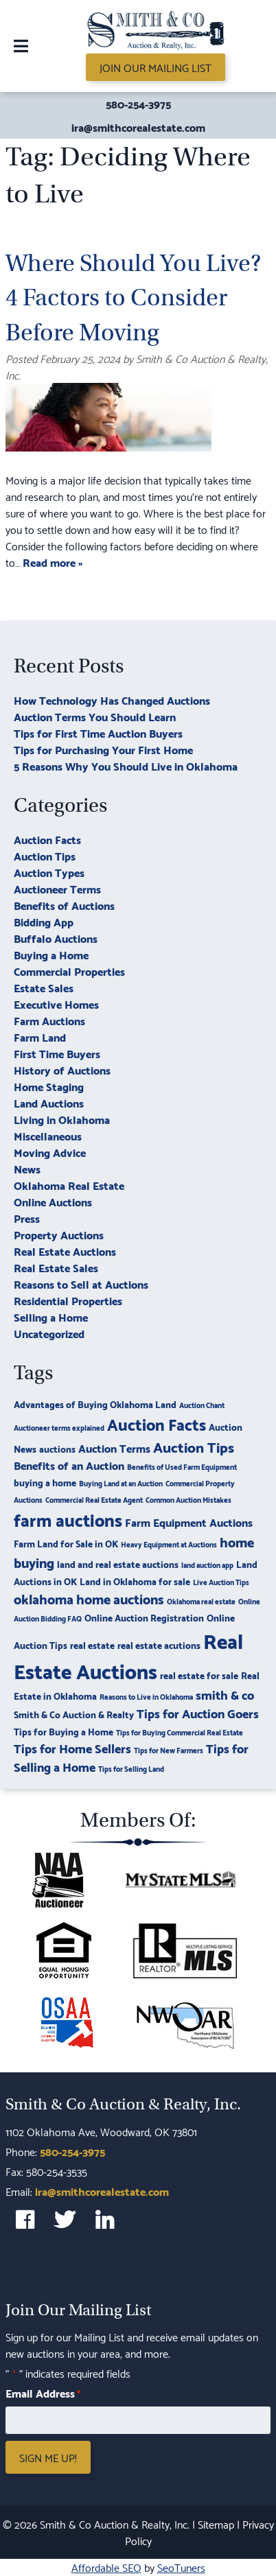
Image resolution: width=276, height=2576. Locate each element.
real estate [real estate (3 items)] (92, 1644)
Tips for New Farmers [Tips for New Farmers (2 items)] (168, 1750)
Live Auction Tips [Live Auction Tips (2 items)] (221, 1582)
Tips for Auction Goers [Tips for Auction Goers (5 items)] (198, 1712)
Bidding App (43, 921)
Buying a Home (51, 954)
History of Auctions (62, 1069)
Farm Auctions (49, 1020)
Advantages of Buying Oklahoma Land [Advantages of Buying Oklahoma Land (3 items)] (95, 1404)
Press (27, 1217)
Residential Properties (68, 1300)
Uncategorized (49, 1333)
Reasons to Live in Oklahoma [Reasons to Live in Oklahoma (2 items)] (146, 1696)
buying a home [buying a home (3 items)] (45, 1482)
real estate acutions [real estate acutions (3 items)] (158, 1644)
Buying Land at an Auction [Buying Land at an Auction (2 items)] (121, 1483)
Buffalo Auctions (55, 937)
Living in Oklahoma (62, 1119)
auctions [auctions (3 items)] (57, 1448)
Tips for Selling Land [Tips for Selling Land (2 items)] (131, 1768)
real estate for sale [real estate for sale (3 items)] (199, 1675)
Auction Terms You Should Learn (95, 716)
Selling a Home (51, 1316)
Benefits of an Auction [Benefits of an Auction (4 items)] (69, 1464)
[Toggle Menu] (21, 46)
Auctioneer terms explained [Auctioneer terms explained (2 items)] (59, 1427)
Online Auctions (53, 1201)
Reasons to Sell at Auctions (81, 1283)
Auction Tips (45, 855)
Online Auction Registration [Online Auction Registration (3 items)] (144, 1617)
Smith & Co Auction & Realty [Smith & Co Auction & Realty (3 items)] (74, 1714)
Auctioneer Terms (57, 888)
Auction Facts (47, 839)
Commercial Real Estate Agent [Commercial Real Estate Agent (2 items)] (94, 1499)
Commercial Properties (69, 970)
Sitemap (216, 2523)
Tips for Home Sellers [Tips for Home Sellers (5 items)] (72, 1747)
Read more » (53, 561)
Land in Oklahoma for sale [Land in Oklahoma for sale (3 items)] (135, 1581)
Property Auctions (59, 1234)
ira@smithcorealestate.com (138, 127)
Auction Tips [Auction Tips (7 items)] (193, 1446)
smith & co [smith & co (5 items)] (225, 1694)
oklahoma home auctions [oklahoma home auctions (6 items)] (89, 1598)
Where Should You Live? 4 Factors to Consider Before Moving (133, 297)
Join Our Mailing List (155, 67)
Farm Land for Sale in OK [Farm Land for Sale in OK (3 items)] (66, 1543)
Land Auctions (49, 1102)
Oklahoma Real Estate (69, 1184)
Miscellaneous (48, 1135)
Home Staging (49, 1086)
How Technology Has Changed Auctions (112, 699)
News (27, 1168)
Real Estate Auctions (65, 1250)
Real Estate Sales (56, 1267)
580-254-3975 (138, 103)
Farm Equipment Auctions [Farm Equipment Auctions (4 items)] (189, 1521)
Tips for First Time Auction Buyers (98, 732)
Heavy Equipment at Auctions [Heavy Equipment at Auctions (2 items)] (169, 1544)
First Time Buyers (57, 1053)
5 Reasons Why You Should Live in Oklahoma (126, 765)
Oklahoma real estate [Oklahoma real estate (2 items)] (201, 1601)
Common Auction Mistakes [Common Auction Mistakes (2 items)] (188, 1499)
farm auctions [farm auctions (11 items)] (68, 1519)
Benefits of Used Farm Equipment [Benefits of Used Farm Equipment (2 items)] (182, 1466)
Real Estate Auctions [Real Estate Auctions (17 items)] (128, 1654)
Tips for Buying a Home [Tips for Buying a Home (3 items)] (63, 1731)
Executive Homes (56, 1003)
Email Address (42, 2393)
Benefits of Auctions (64, 904)
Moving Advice (50, 1152)
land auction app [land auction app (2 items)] (207, 1564)
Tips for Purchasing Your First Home (103, 749)
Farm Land (40, 1036)
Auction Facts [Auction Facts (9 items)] (156, 1423)
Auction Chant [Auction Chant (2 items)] (202, 1404)
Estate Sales (43, 987)
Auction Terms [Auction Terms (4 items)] (114, 1447)
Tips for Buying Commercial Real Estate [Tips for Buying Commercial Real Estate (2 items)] (179, 1732)
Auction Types (49, 872)
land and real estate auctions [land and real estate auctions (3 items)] (118, 1563)
